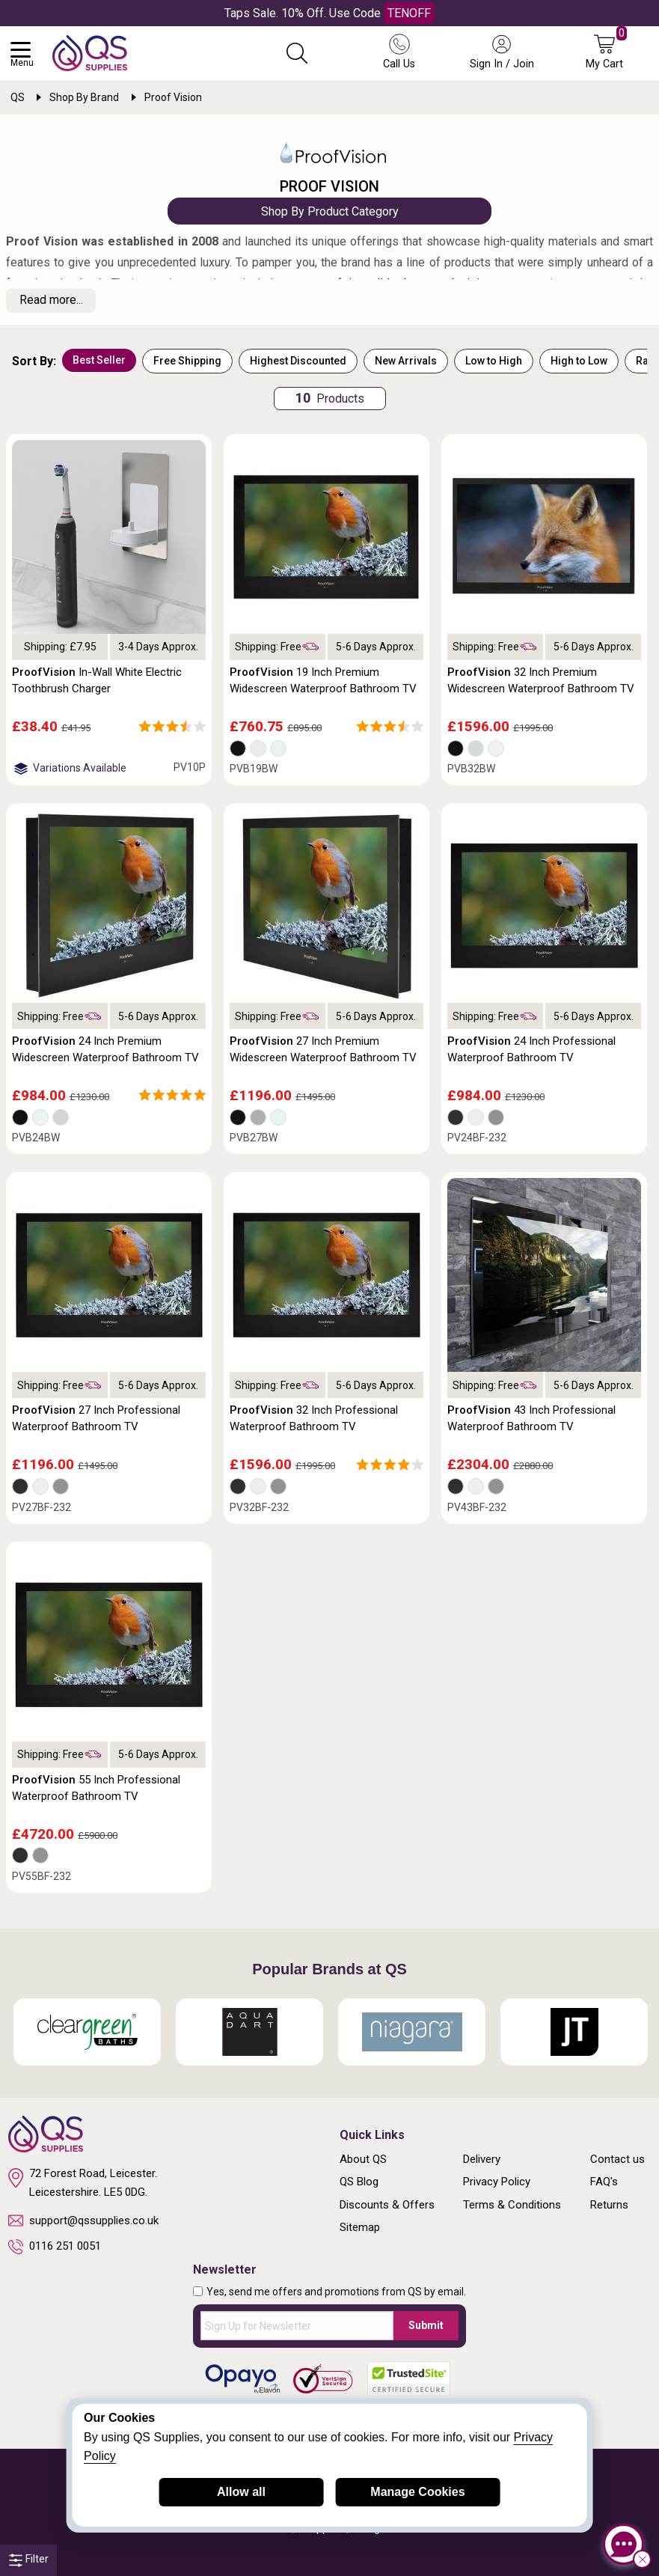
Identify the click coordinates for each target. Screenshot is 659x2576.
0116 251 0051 (54, 2246)
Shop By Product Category (330, 211)
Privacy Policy (496, 2181)
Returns (609, 2205)
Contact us (617, 2159)
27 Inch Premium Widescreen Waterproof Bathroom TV (323, 1049)
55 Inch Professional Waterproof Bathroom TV (96, 1788)
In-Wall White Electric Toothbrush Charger (97, 680)
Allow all (241, 2491)
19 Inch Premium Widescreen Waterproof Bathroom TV (323, 680)
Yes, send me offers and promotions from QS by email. (336, 2292)
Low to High (493, 361)
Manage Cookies (417, 2491)
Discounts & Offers (387, 2205)
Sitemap (360, 2227)
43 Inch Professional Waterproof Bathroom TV (531, 1418)
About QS (363, 2159)
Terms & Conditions (512, 2205)
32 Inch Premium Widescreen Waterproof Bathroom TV (540, 680)
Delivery (481, 2159)
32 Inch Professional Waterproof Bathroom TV (314, 1418)
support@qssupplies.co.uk (83, 2220)
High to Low (579, 361)
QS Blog (359, 2181)
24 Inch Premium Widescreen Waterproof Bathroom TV (105, 1049)
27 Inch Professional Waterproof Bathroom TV (96, 1418)
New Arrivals (406, 361)
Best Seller (99, 360)
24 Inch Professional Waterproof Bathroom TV (531, 1049)
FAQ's (604, 2181)
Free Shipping (187, 361)
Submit (426, 2325)
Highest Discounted (298, 361)
